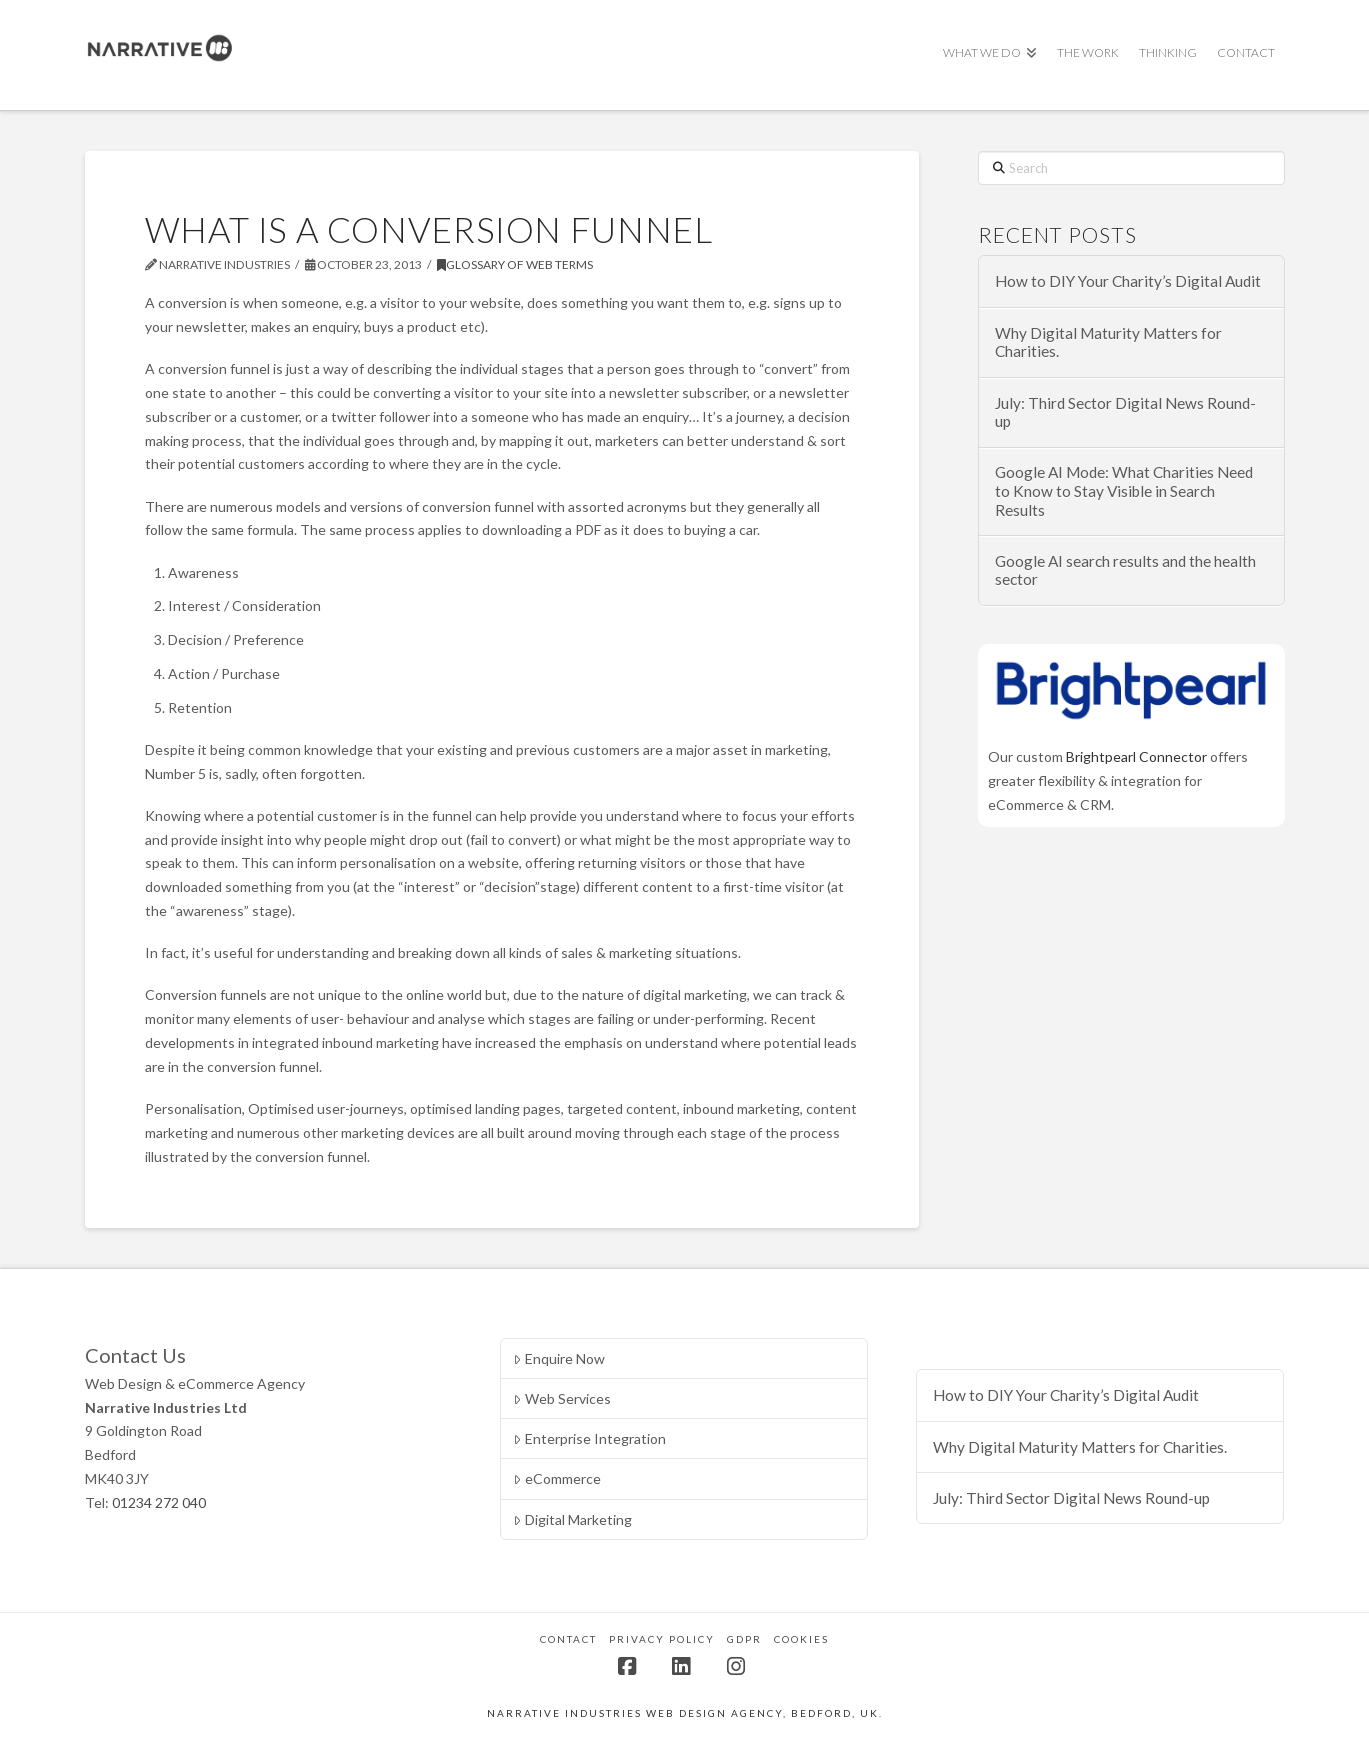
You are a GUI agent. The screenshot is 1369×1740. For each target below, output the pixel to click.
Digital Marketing (572, 1519)
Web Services (561, 1398)
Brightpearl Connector (1136, 756)
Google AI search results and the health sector (1125, 570)
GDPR (744, 1639)
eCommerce (556, 1478)
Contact (568, 1639)
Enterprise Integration (589, 1438)
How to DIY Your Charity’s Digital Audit (1128, 281)
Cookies (801, 1639)
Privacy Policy (662, 1639)
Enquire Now (558, 1358)
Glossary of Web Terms (515, 264)
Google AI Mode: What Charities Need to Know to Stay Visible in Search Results (1124, 490)
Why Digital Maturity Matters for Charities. (1108, 342)
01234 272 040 (159, 1502)
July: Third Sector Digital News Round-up (1125, 412)
